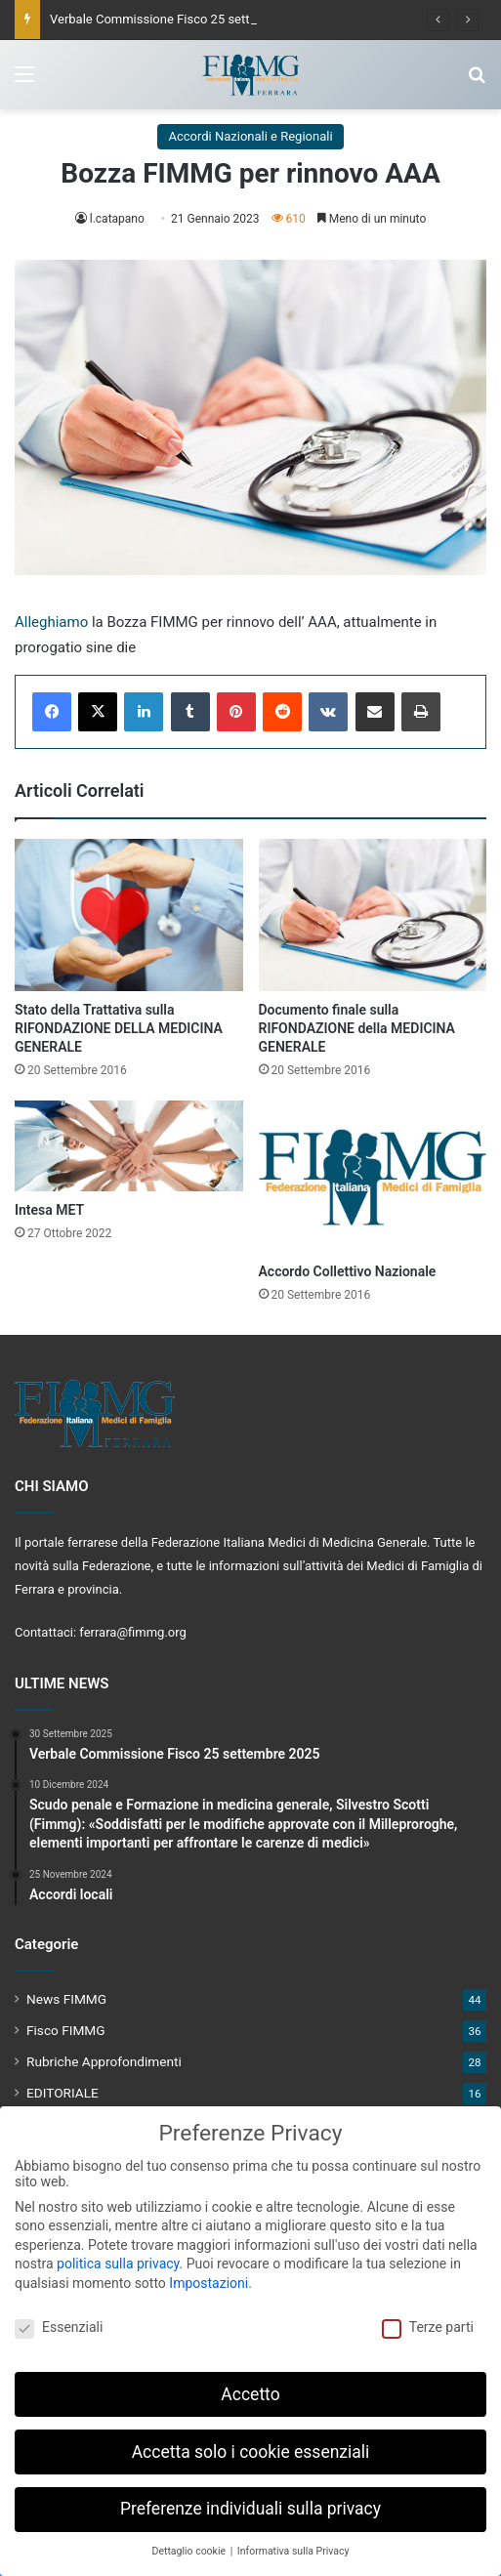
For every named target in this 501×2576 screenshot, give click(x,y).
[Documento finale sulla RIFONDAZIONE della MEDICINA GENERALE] (373, 915)
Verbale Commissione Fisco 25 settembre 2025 (183, 19)
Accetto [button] (250, 2384)
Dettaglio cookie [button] (190, 2542)
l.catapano (117, 219)
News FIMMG (66, 1999)
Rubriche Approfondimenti (104, 2061)
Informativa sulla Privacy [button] (293, 2542)
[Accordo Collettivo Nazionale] (373, 1177)
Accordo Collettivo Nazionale (348, 1271)
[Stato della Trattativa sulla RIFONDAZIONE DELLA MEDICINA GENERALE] (129, 915)
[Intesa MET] (129, 1146)
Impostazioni (208, 2273)
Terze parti (428, 2317)
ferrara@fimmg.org (133, 1632)
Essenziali (59, 2317)
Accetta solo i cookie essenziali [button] (251, 2442)
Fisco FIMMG (65, 2030)
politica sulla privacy (118, 2255)
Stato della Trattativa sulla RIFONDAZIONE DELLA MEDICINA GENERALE (119, 1028)
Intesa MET (49, 1210)
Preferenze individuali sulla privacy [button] (250, 2500)
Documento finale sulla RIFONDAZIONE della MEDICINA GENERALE (357, 1028)
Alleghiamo (51, 622)
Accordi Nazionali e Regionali (250, 136)
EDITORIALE (62, 2092)
